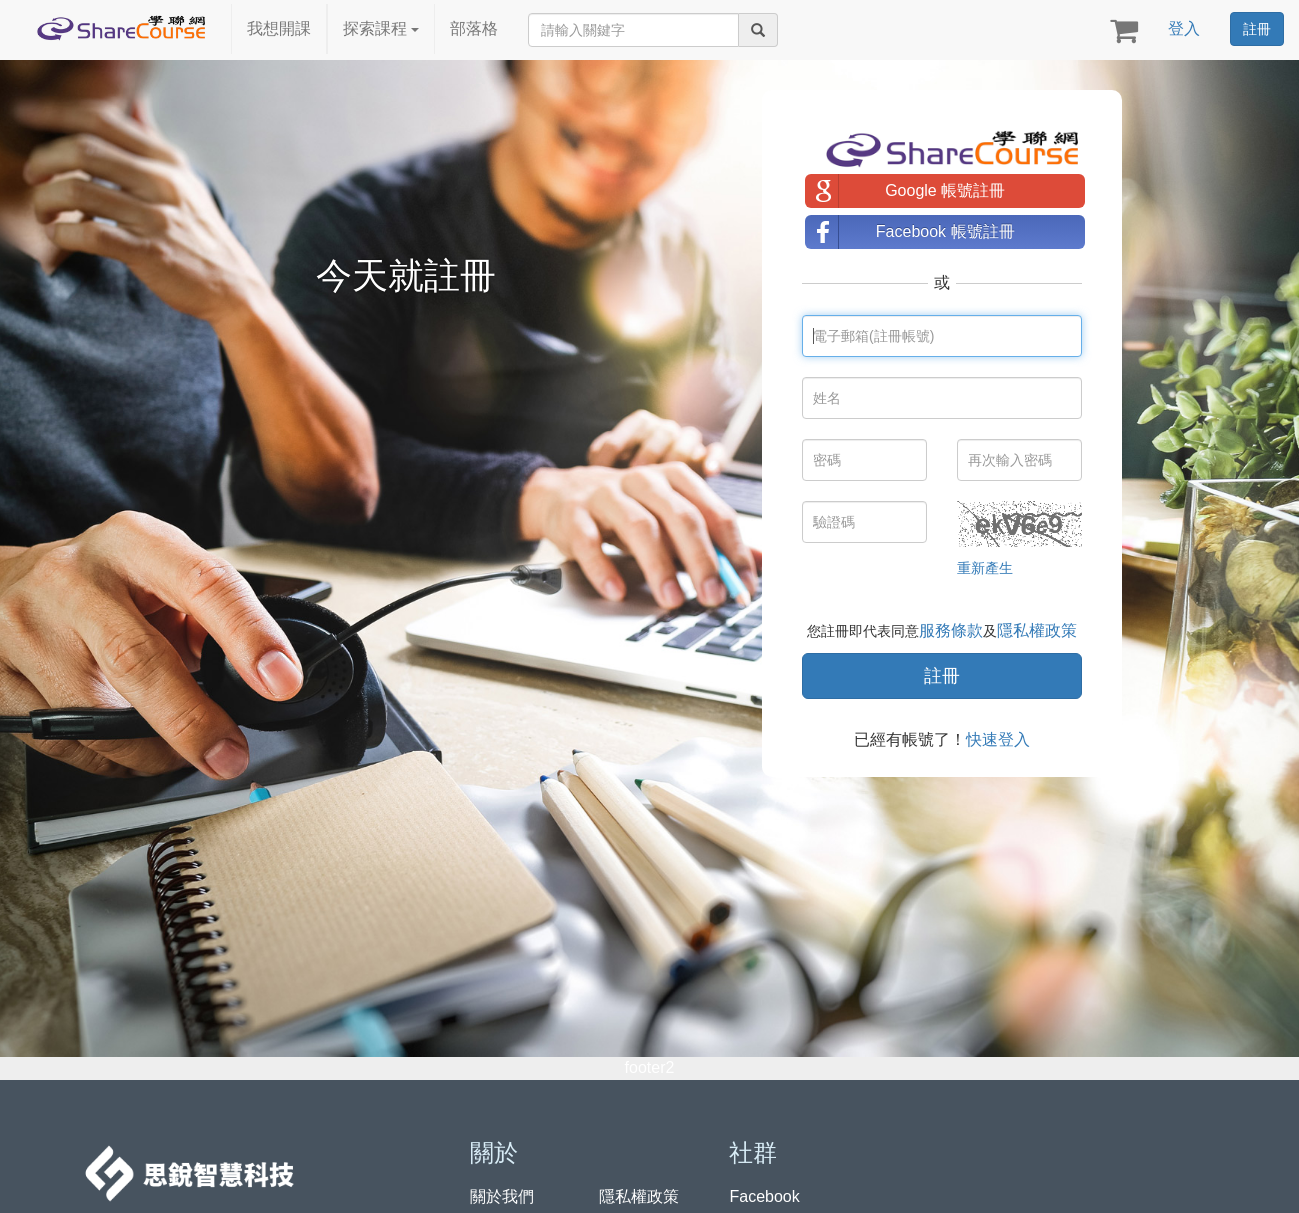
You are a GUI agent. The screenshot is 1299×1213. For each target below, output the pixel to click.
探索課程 (381, 28)
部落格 (474, 28)
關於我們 (502, 1196)
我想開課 (279, 28)
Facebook (764, 1196)
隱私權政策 (1037, 630)
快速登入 (998, 739)
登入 (1184, 28)
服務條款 (951, 630)
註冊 (1257, 29)
